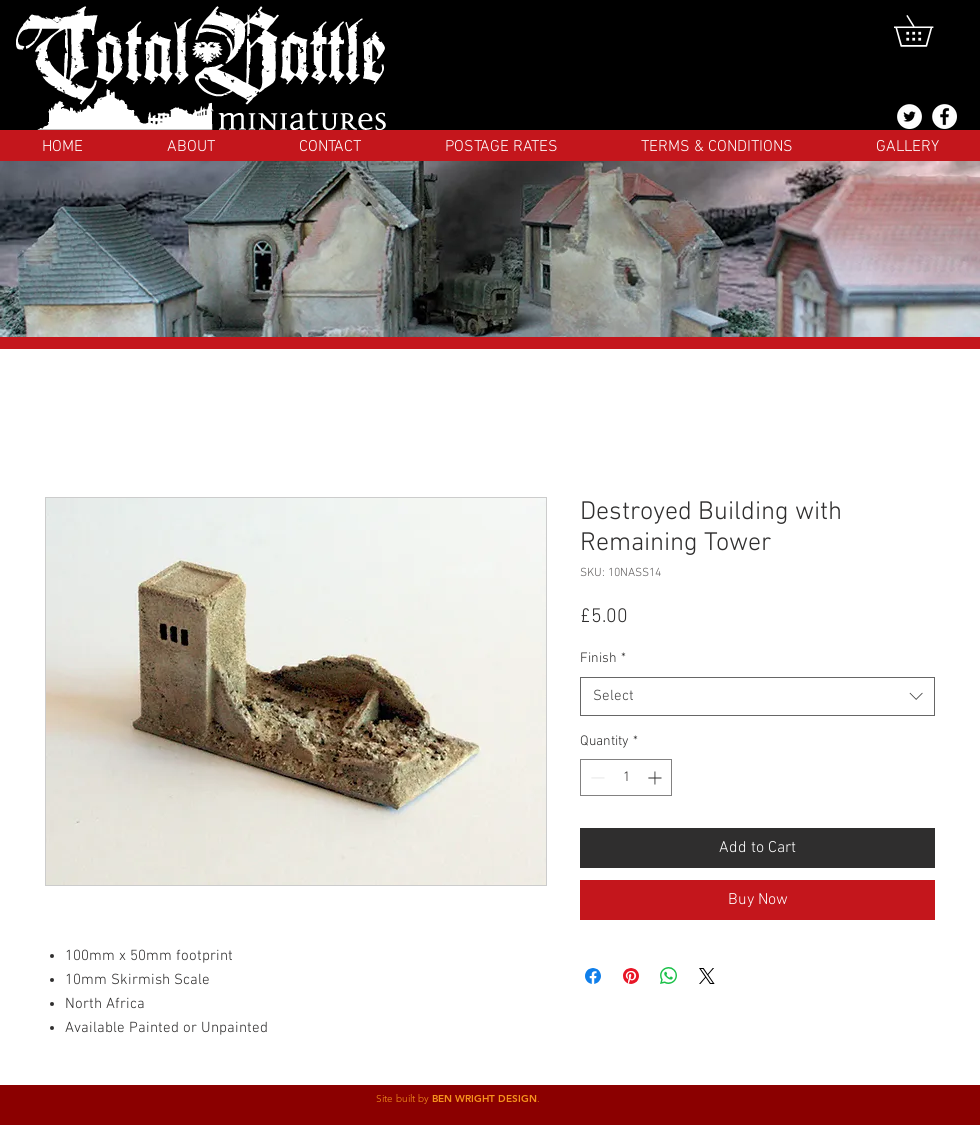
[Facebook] (944, 116)
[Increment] (656, 777)
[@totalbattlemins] (909, 116)
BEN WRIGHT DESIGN (484, 1098)
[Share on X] (707, 976)
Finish (603, 658)
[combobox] (757, 696)
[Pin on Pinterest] (631, 976)
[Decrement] (595, 777)
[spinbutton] (626, 777)
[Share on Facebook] (593, 976)
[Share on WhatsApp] (669, 976)
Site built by (404, 1098)
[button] (928, 31)
